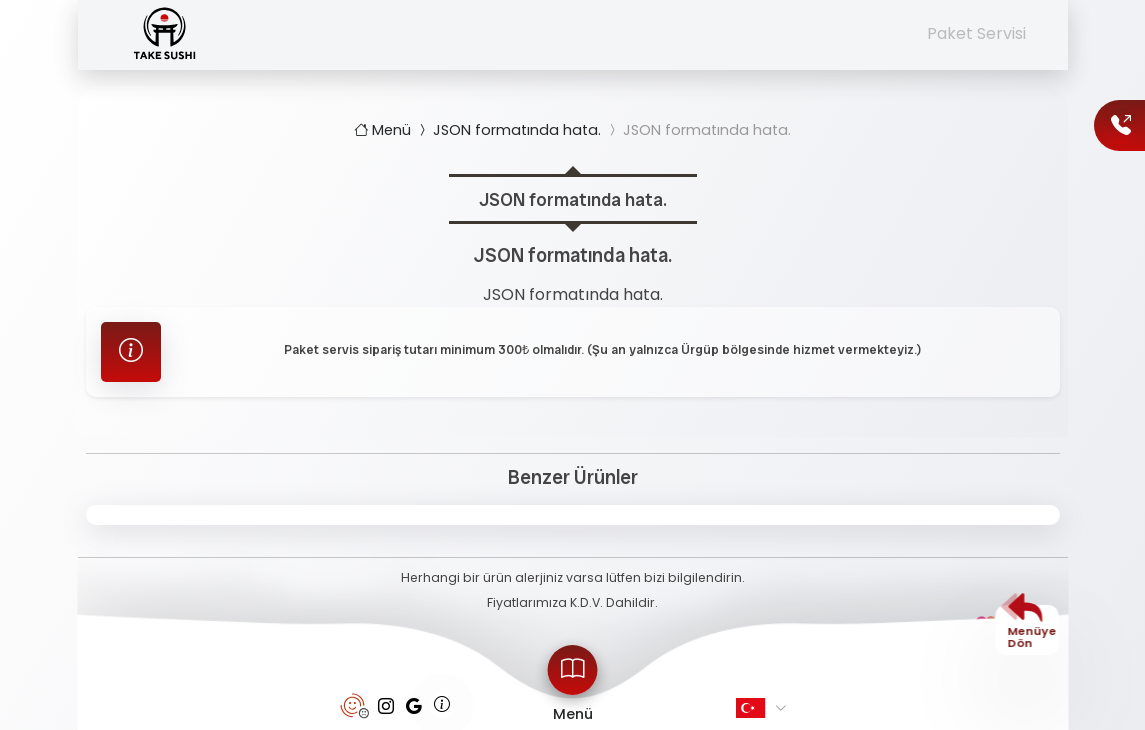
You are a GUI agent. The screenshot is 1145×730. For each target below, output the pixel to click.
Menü (384, 130)
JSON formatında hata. (508, 130)
